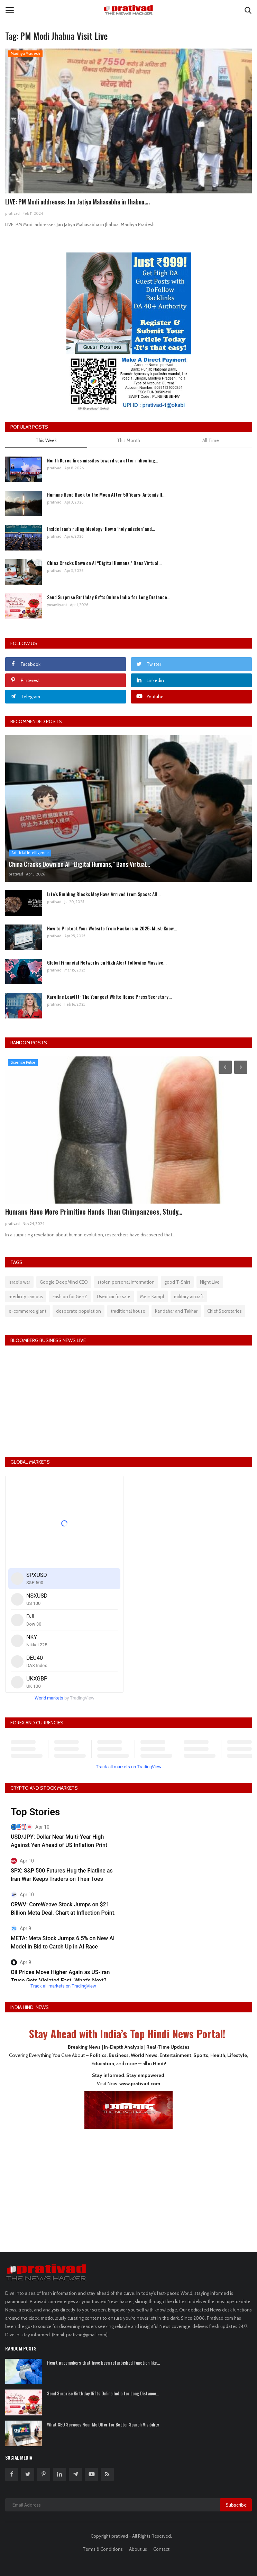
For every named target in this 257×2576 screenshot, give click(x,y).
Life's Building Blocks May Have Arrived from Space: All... (103, 894)
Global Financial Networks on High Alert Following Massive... (106, 962)
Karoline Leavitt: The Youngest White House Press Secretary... (109, 996)
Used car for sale (113, 1296)
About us (138, 2549)
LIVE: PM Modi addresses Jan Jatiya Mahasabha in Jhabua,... (77, 202)
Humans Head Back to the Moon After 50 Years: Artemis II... (106, 494)
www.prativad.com (139, 2083)
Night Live (210, 1282)
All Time (210, 440)
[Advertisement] (129, 2186)
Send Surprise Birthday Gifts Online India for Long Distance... (108, 597)
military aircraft (189, 1296)
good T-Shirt (177, 1282)
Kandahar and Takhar (176, 1311)
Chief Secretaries (224, 1311)
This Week (46, 440)
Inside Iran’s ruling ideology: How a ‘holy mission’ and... (101, 528)
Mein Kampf (152, 1296)
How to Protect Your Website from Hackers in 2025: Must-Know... (112, 928)
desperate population (78, 1311)
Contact (161, 2549)
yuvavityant (57, 604)
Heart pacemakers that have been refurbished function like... (103, 2362)
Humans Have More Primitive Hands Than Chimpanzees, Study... (93, 1211)
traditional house (128, 1311)
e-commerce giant (27, 1311)
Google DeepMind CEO (64, 1282)
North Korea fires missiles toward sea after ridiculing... (102, 460)
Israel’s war (19, 1282)
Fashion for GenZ (70, 1296)
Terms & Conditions (103, 2549)
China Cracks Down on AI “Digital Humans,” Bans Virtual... (104, 562)
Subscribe (236, 2505)
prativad (12, 213)
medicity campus (26, 1296)
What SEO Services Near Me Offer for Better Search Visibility (103, 2424)
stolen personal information (126, 1282)
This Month (128, 440)
